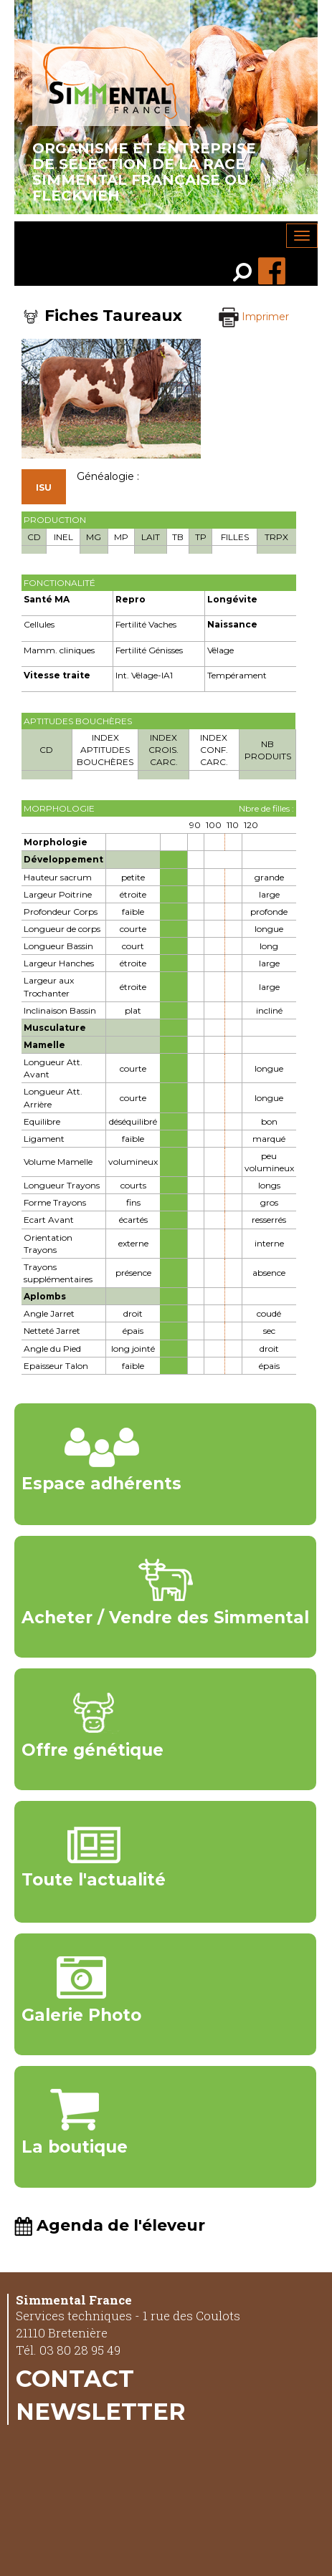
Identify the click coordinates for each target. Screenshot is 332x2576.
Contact (75, 2378)
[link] (245, 274)
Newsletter (101, 2411)
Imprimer (254, 316)
